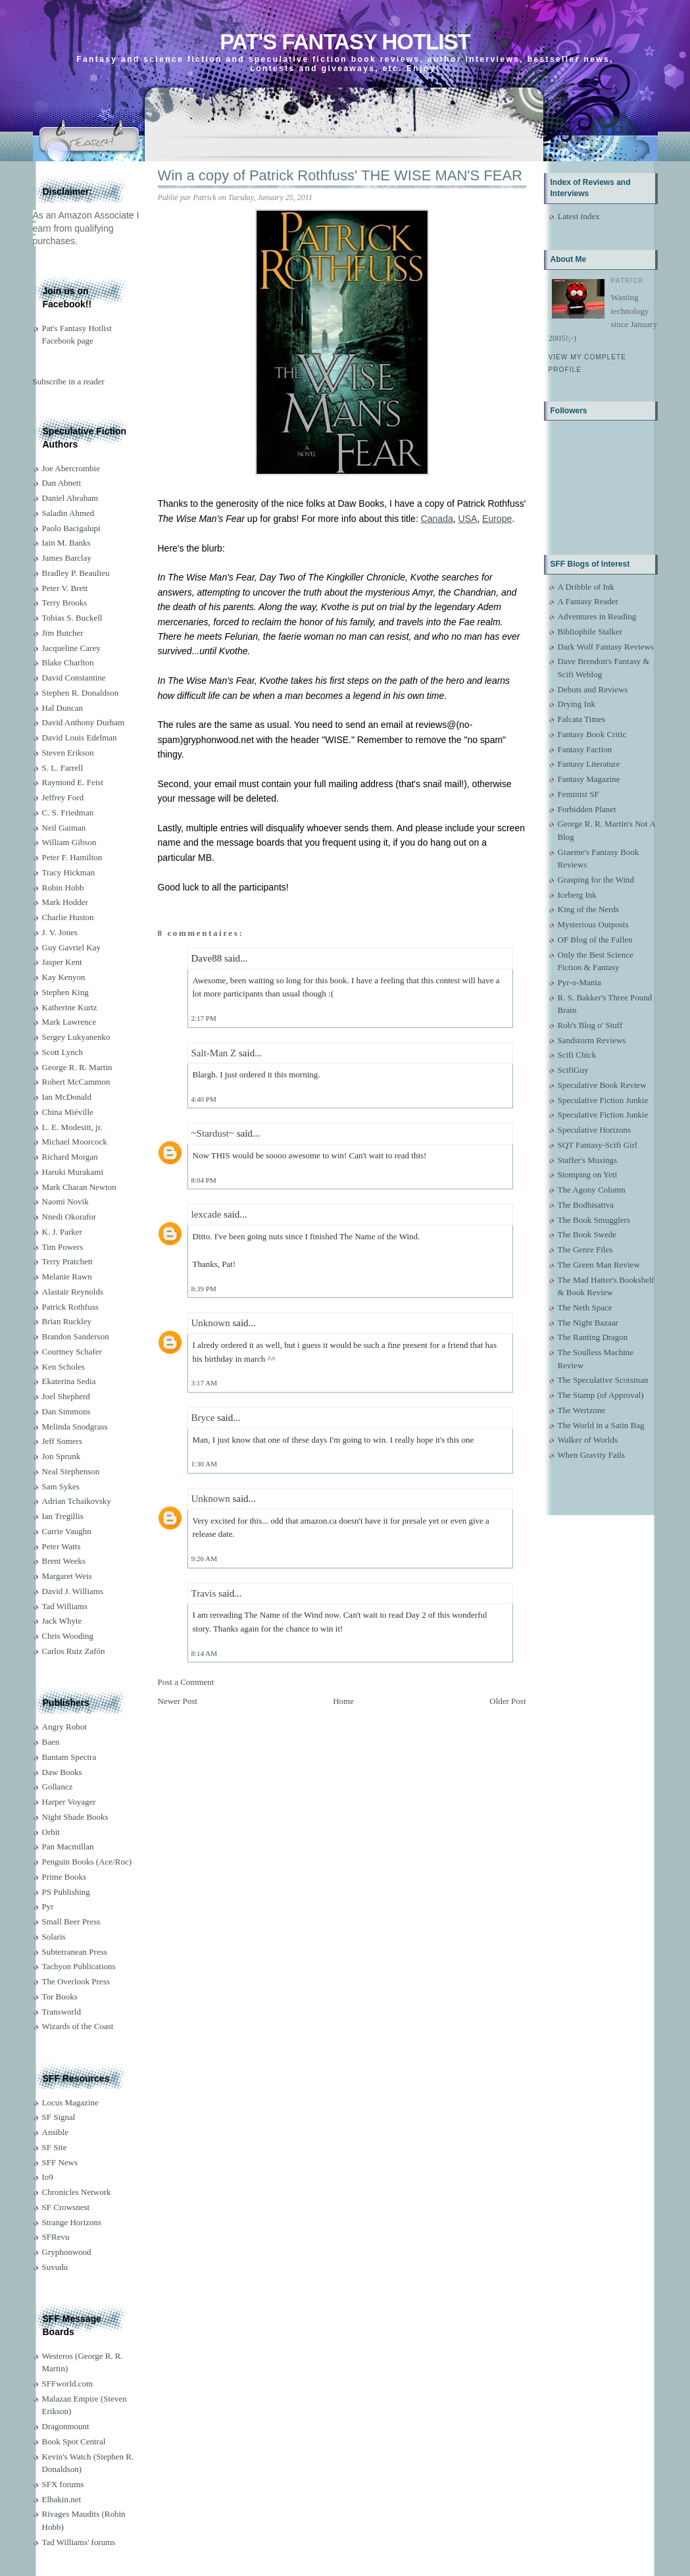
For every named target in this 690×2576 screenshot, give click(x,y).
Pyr (48, 1906)
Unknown (210, 1323)
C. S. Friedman (68, 812)
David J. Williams (72, 1591)
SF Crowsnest (66, 2207)
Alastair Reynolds (73, 1292)
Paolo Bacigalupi (71, 528)
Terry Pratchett (67, 1261)
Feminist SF (578, 794)
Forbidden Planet (587, 809)
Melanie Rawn (67, 1276)
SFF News (60, 2162)
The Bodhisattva (586, 1205)
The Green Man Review (599, 1265)
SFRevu (56, 2237)
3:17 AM (204, 1383)
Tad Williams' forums (79, 2542)
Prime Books (64, 1877)
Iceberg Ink (577, 895)
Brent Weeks (64, 1561)
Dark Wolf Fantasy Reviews (606, 647)
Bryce (203, 1417)
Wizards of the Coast (78, 2026)
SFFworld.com (67, 2383)
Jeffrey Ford (63, 797)
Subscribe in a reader (69, 381)
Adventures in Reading (597, 616)
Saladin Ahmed (68, 513)
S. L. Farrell (63, 768)
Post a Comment (186, 1682)
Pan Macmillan (68, 1846)
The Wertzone (582, 1410)
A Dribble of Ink (586, 587)
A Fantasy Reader (588, 601)
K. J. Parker (62, 1232)
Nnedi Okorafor (69, 1217)
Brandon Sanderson (75, 1336)
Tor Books (60, 1996)
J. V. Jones (60, 932)
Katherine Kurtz (69, 1007)
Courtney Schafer (72, 1351)
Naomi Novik (65, 1201)
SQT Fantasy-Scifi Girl (597, 1145)
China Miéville (67, 1112)
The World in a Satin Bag (601, 1425)
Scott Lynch (62, 1052)
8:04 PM (203, 1180)
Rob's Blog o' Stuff (590, 1025)
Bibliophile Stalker (590, 631)
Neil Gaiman (64, 828)
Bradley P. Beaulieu (76, 573)
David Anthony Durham (83, 722)
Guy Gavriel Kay (71, 947)
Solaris (54, 1937)
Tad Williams (64, 1606)
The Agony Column (592, 1190)
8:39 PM (203, 1289)
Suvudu (55, 2267)
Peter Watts (61, 1546)
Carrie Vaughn (66, 1531)
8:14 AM (204, 1653)
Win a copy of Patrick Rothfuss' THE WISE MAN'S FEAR (340, 175)
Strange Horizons (72, 2222)
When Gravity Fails (592, 1455)
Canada (437, 518)
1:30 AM (204, 1464)
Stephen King (65, 992)
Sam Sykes (61, 1486)
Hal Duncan (62, 708)
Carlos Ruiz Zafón (73, 1651)
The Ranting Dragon (593, 1337)
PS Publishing (66, 1892)
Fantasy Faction (585, 749)
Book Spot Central (74, 2441)
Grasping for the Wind (596, 880)
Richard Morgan (70, 1157)
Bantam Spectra (69, 1757)
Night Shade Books (75, 1817)
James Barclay (66, 558)
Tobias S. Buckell (72, 618)
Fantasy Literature (589, 764)
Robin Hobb (63, 887)
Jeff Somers (62, 1441)
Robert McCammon (76, 1082)
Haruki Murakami (73, 1172)
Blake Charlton (68, 662)
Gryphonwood (66, 2252)
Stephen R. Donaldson (80, 693)
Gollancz (57, 1786)
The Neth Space (585, 1307)
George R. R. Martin (77, 1067)
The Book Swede (587, 1234)
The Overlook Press (76, 1981)
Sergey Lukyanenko (76, 1037)
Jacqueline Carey (71, 648)
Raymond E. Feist (73, 782)
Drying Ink (576, 704)
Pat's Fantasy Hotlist (345, 42)
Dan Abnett (62, 483)
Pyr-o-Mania (579, 982)
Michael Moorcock (74, 1141)
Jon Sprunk (61, 1456)
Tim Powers (63, 1247)
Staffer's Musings (588, 1160)
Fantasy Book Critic (592, 734)
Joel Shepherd (66, 1396)
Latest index (579, 216)
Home (343, 1701)
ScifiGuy (573, 1070)
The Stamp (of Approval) (601, 1395)
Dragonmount (65, 2426)
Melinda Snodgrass (75, 1426)
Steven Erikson (68, 753)
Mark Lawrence (69, 1022)
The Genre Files (585, 1249)
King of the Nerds (589, 909)
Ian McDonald (66, 1097)
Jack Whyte (62, 1621)
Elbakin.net (62, 2499)
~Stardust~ (212, 1133)
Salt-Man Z (214, 1053)
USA (468, 518)
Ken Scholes (63, 1367)
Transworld (61, 2012)
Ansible (55, 2132)
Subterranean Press (74, 1952)
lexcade (206, 1214)
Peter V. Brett (65, 588)
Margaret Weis (67, 1576)
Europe (497, 518)
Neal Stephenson (71, 1471)
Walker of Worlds (588, 1440)
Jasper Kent (62, 962)
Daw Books (62, 1772)
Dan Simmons (66, 1411)
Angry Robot (64, 1727)
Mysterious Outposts (593, 924)
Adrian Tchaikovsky (76, 1501)
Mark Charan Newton (79, 1187)
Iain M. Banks (66, 543)
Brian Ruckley (66, 1321)
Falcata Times (582, 719)
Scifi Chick (577, 1055)
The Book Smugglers (594, 1220)
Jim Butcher (63, 633)
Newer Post (177, 1701)
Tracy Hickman (68, 872)
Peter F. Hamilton (72, 857)
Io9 (47, 2177)
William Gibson (69, 842)
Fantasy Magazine (589, 779)
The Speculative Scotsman (603, 1380)
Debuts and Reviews (593, 689)
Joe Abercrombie (71, 468)
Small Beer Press (71, 1921)
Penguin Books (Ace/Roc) (87, 1862)
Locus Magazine (70, 2102)
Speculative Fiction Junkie (603, 1100)
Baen (51, 1742)
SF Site (54, 2147)
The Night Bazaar (588, 1322)
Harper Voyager (69, 1802)
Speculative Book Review (602, 1085)
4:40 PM (203, 1099)
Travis (203, 1593)
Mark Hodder (65, 902)
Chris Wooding (68, 1636)
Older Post (507, 1701)
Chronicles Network (76, 2192)
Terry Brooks (64, 602)
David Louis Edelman (79, 737)
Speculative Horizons (594, 1130)
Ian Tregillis (63, 1516)
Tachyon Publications (79, 1966)
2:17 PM (203, 1018)
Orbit (51, 1832)
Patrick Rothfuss (70, 1307)
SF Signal (59, 2117)
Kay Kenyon (64, 977)
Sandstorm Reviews (592, 1040)
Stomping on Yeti (588, 1174)
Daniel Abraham (70, 498)
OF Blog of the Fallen (595, 939)
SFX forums (63, 2484)
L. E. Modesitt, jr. (72, 1127)
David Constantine (74, 678)
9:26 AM (204, 1558)
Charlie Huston (68, 917)
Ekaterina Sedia (69, 1381)
